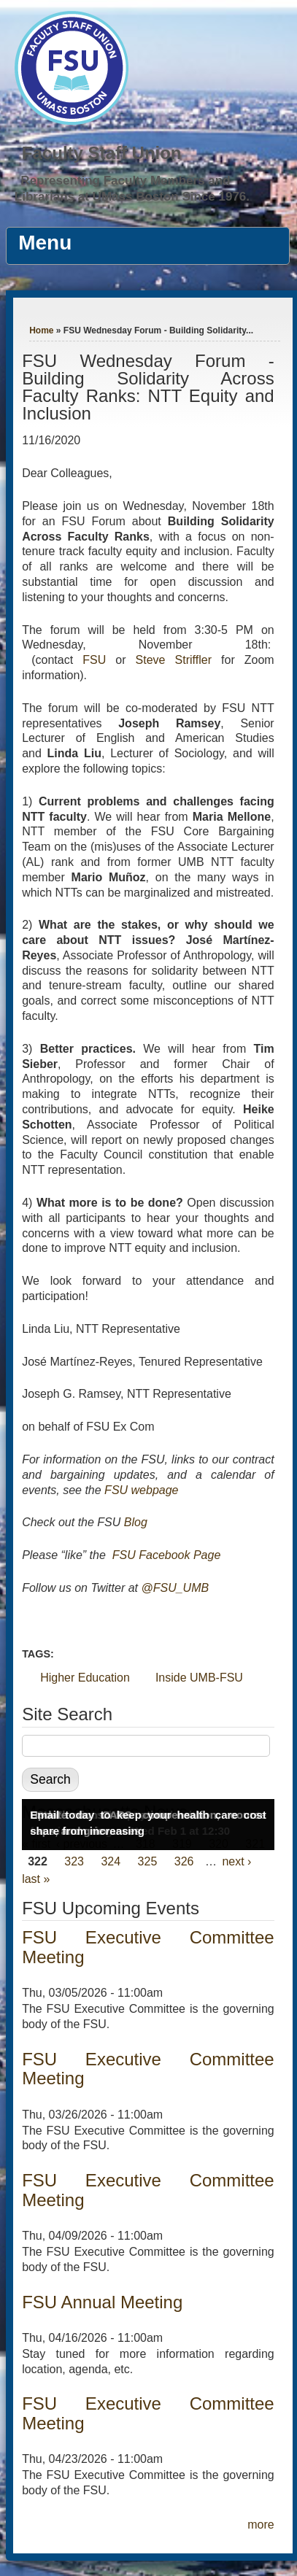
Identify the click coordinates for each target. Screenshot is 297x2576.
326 (184, 1861)
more (260, 2524)
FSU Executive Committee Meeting (148, 1946)
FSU (98, 660)
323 (74, 1861)
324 (110, 1861)
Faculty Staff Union (102, 153)
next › (236, 1861)
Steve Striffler (174, 660)
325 (148, 1861)
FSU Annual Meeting (102, 2302)
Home (41, 330)
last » (36, 1879)
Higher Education (85, 1677)
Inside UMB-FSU (199, 1677)
